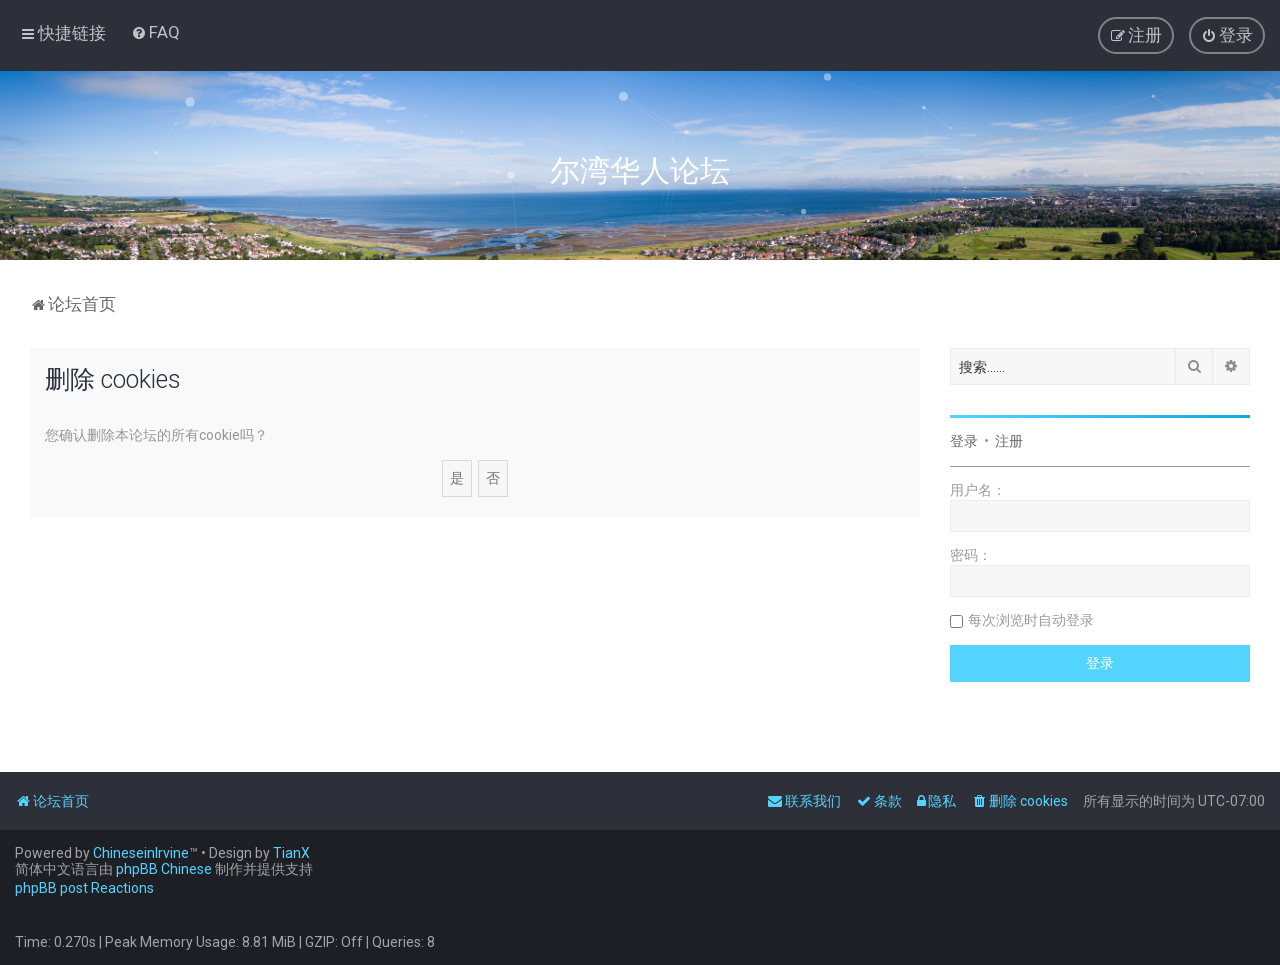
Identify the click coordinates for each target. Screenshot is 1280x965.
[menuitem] (155, 32)
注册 (1009, 441)
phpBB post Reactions (84, 888)
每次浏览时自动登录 (1031, 620)
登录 (964, 441)
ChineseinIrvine (141, 853)
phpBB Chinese (164, 869)
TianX (291, 853)
